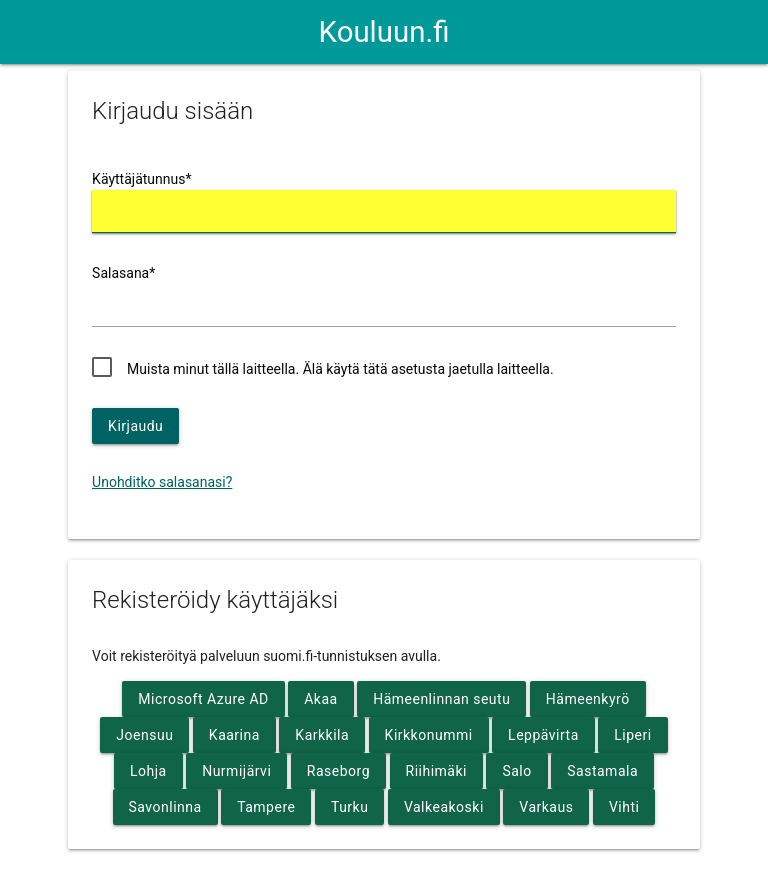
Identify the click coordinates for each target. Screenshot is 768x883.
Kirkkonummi (429, 735)
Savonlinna (165, 807)
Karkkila (322, 735)
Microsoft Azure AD (203, 699)
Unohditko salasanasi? (162, 482)
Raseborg (338, 771)
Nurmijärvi (236, 771)
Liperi (632, 735)
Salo (516, 771)
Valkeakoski (444, 807)
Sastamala (602, 771)
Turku (349, 807)
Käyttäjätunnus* (141, 179)
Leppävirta (543, 735)
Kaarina (234, 735)
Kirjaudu (135, 426)
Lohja (148, 771)
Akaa (320, 699)
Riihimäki (436, 771)
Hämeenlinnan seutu (441, 699)
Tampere (266, 807)
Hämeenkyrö (588, 699)
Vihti (624, 807)
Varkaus (546, 807)
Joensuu (144, 735)
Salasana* (123, 273)
